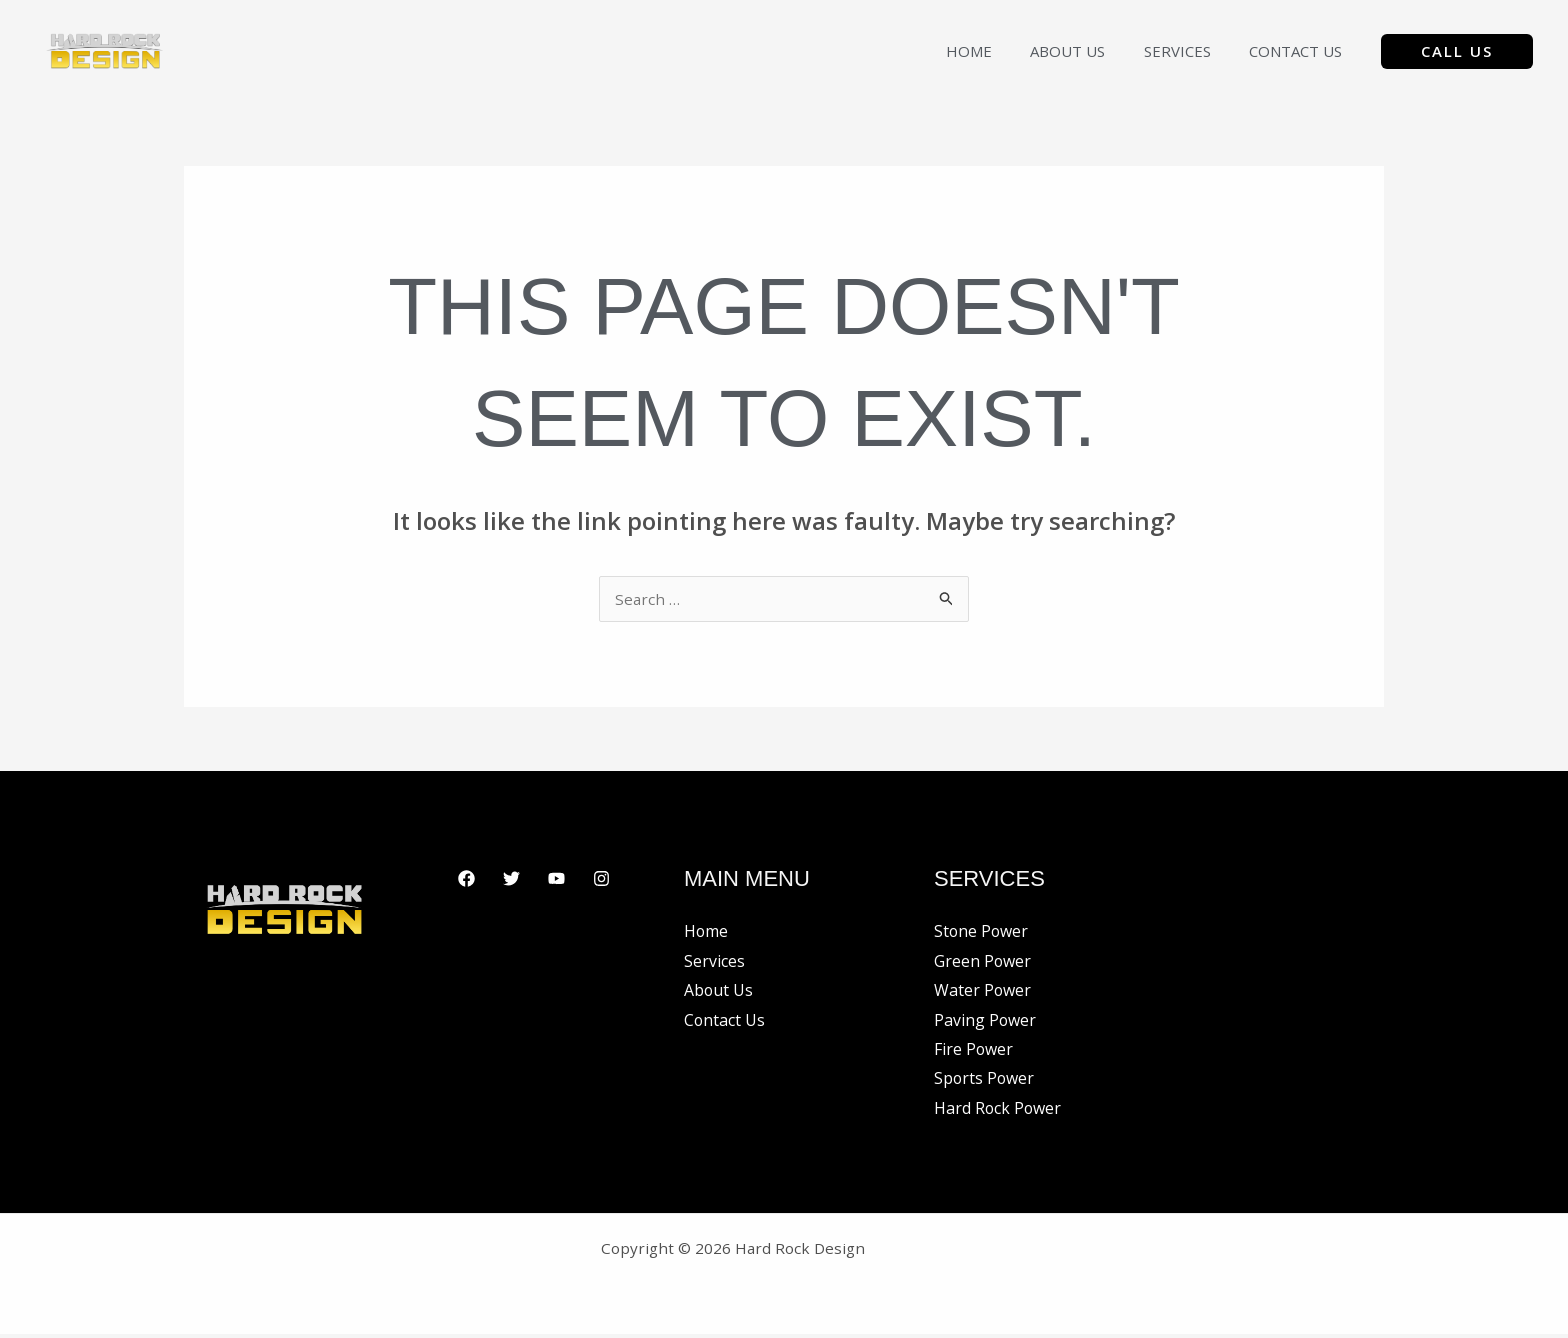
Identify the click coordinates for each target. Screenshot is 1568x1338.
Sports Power (985, 1082)
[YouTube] (556, 880)
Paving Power (985, 1023)
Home (998, 51)
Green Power (983, 963)
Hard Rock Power (998, 1112)
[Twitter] (511, 880)
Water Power (983, 993)
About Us (1088, 51)
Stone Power (982, 933)
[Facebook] (466, 880)
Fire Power (974, 1052)
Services (1189, 51)
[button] (1457, 51)
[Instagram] (601, 880)
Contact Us (1299, 51)
